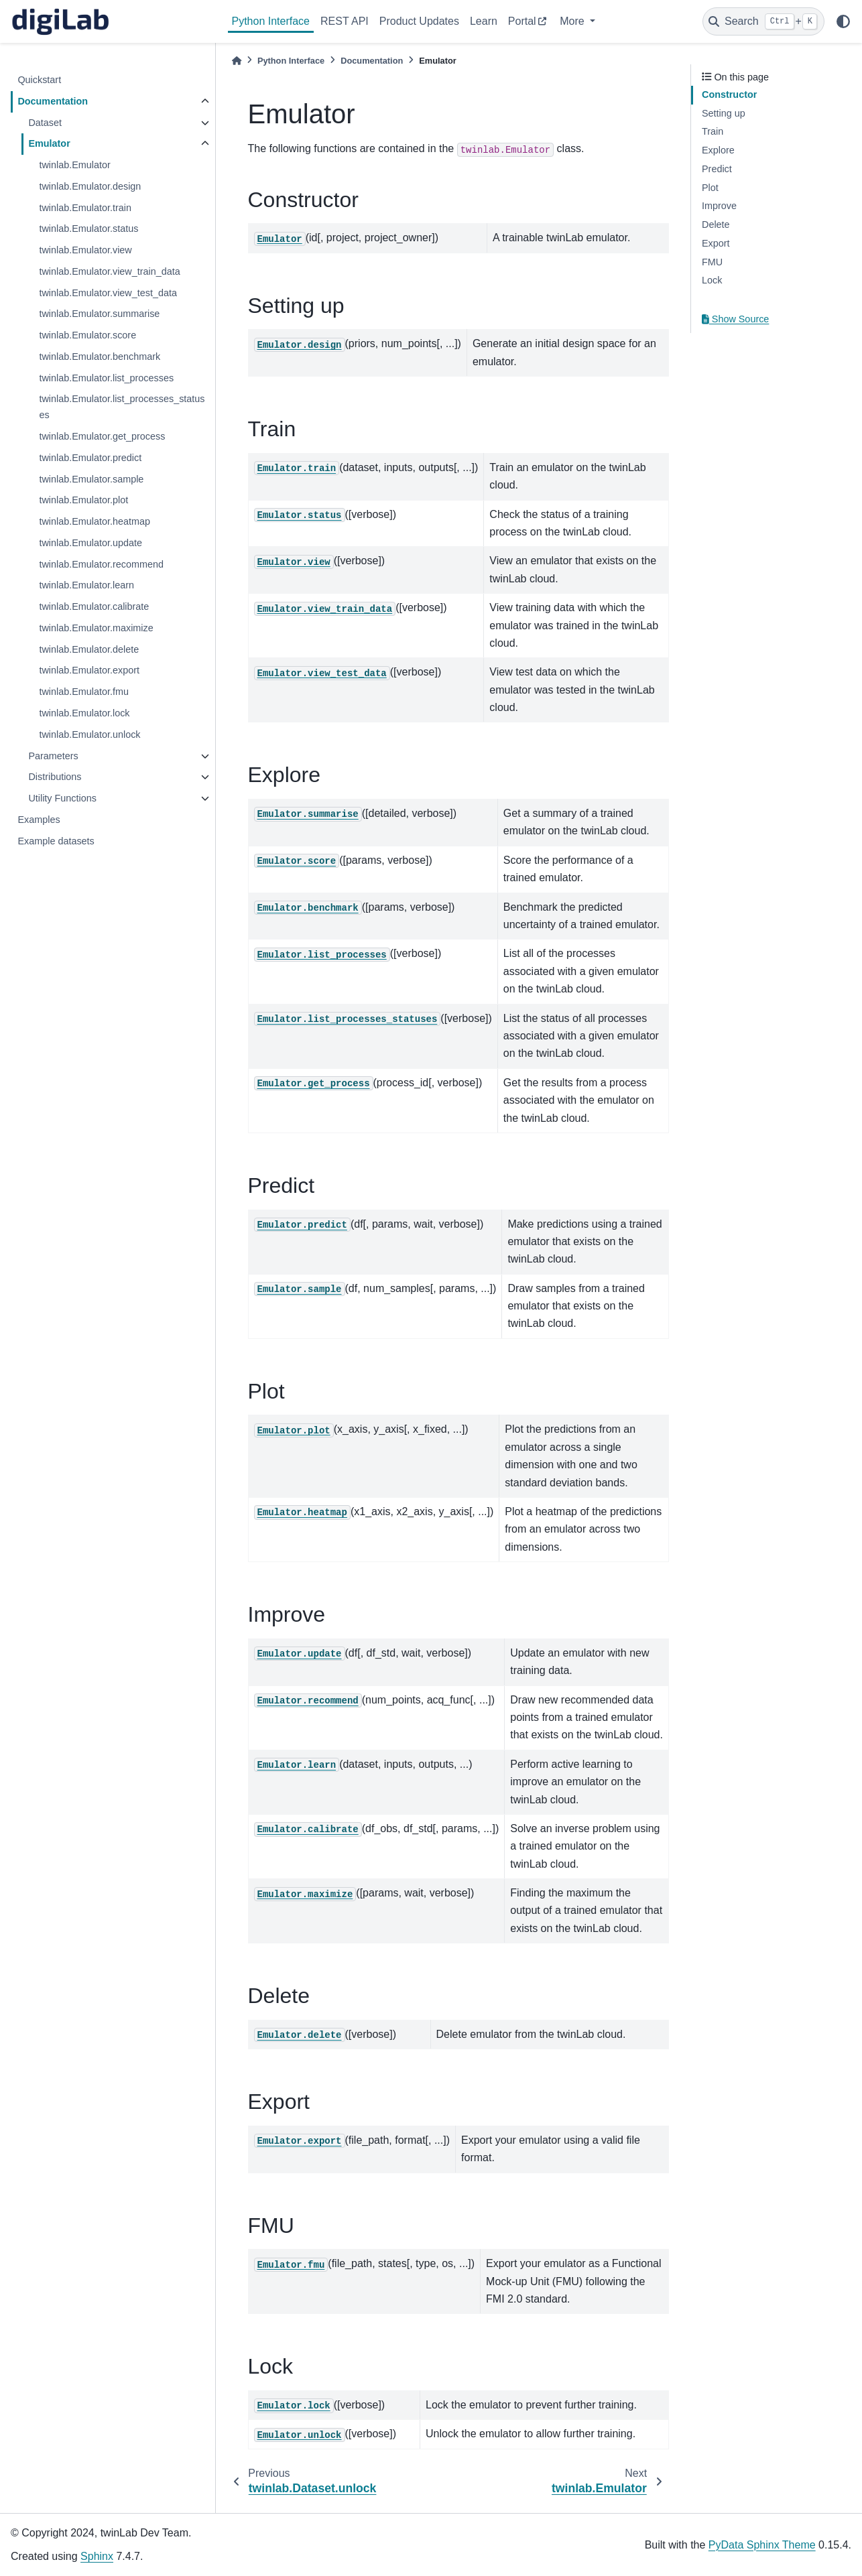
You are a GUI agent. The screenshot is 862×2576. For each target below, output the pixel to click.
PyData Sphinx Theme (762, 2545)
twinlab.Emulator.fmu (84, 691)
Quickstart (39, 79)
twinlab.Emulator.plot (83, 500)
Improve (719, 205)
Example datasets (55, 841)
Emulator (49, 143)
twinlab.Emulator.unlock (89, 734)
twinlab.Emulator (74, 164)
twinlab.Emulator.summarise (99, 313)
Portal (522, 21)
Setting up (723, 113)
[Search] (763, 21)
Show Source (735, 319)
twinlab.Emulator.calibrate (94, 606)
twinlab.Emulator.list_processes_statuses (121, 406)
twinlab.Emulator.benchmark (99, 356)
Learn (483, 21)
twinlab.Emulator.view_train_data (109, 271)
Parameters (53, 756)
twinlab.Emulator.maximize (96, 628)
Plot (710, 187)
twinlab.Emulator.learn (86, 585)
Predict (717, 169)
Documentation (52, 101)
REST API (344, 21)
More (573, 21)
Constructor (729, 94)
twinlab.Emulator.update (90, 542)
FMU (712, 262)
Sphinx (96, 2556)
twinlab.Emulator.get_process (102, 436)
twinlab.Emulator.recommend (101, 564)
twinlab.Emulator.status (88, 228)
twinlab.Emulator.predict (90, 457)
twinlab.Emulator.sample (91, 479)
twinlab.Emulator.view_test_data (108, 292)
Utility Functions (62, 798)
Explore (718, 150)
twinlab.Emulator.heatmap (94, 521)
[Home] (236, 61)
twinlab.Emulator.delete (89, 649)
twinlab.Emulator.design (90, 186)
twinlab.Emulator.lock (84, 713)
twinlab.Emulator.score (87, 335)
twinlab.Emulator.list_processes (106, 378)
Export (716, 243)
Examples (38, 819)
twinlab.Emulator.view (85, 250)
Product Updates (419, 21)
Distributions (54, 776)
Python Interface (271, 21)
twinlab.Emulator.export (89, 670)
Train (712, 131)
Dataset (45, 122)
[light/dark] (843, 21)
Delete (716, 224)
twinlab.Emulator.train (85, 207)
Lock (712, 280)
